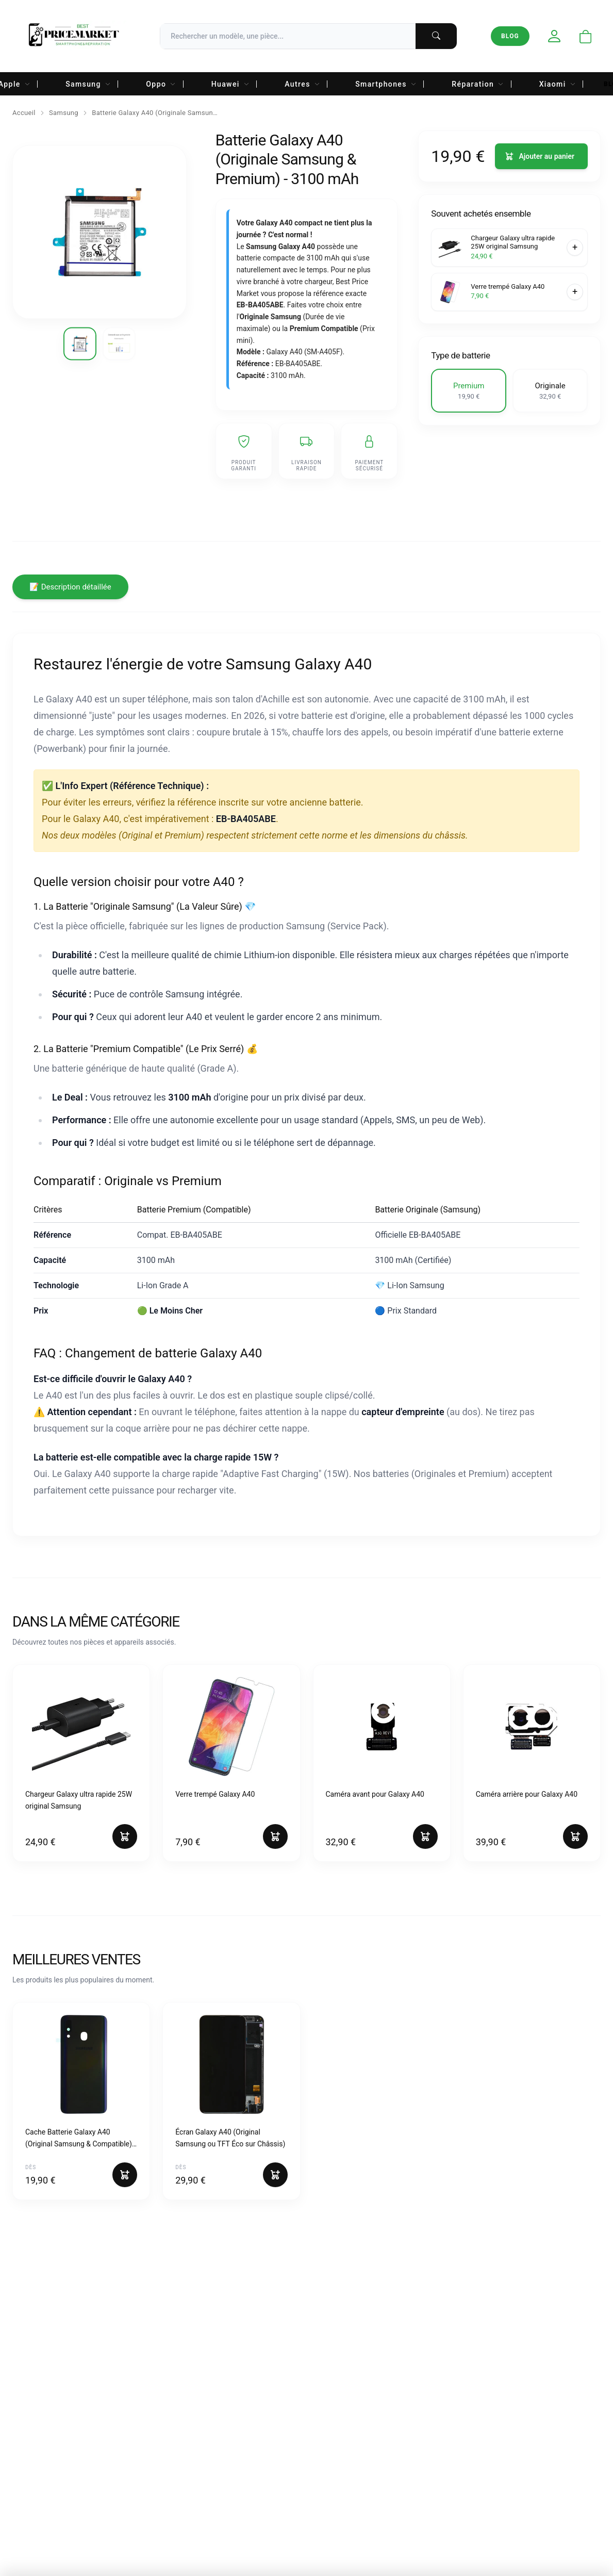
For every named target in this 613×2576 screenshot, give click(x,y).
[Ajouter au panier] (541, 156)
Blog (510, 36)
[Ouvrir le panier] (585, 37)
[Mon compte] (554, 36)
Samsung (63, 113)
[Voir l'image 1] (79, 343)
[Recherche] (308, 36)
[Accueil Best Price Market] (73, 36)
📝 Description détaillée (70, 587)
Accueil (24, 113)
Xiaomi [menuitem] (557, 84)
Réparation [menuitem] (478, 84)
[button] (468, 391)
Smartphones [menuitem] (386, 84)
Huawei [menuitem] (230, 84)
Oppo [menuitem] (161, 84)
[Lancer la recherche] (436, 36)
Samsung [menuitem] (88, 84)
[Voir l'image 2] (119, 343)
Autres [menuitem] (302, 84)
